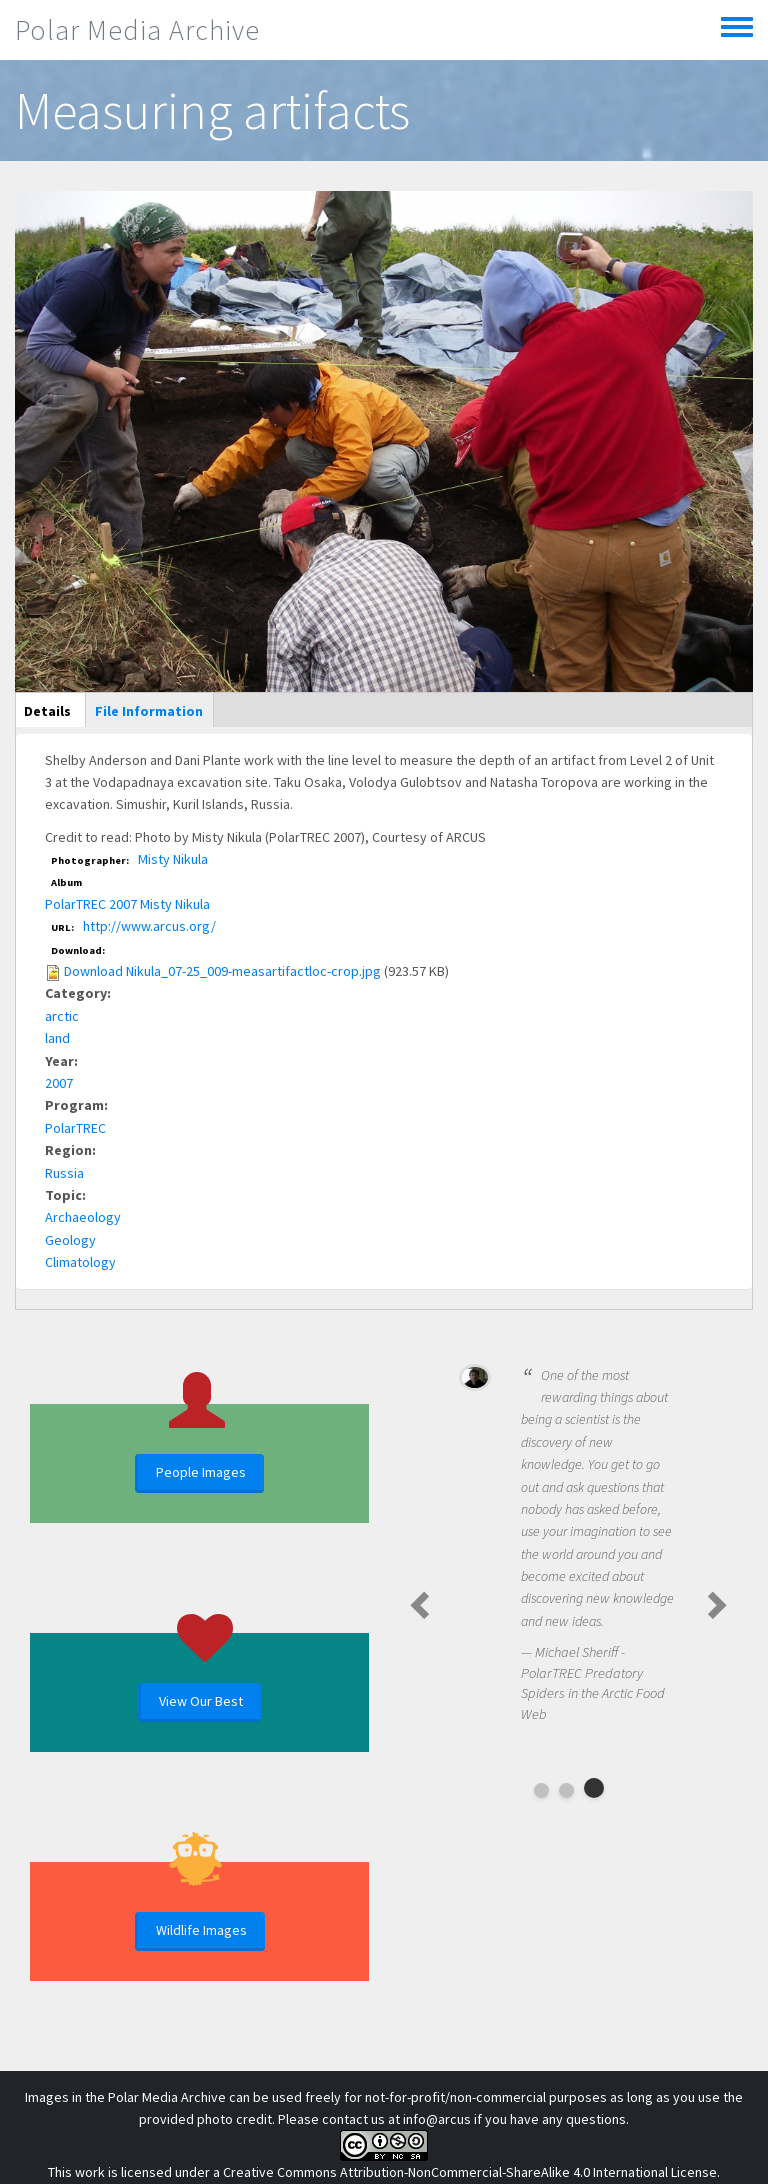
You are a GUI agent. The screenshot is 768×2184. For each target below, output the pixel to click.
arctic (62, 1016)
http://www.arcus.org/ (149, 926)
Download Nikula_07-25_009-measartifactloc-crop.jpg (222, 971)
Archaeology (83, 1217)
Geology (70, 1240)
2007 (59, 1083)
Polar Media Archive (137, 30)
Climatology (80, 1262)
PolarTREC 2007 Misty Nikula (127, 904)
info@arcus (437, 2119)
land (57, 1038)
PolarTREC (75, 1128)
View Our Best (201, 1701)
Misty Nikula (173, 859)
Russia (64, 1173)
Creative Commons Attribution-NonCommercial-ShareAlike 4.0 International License (470, 2172)
